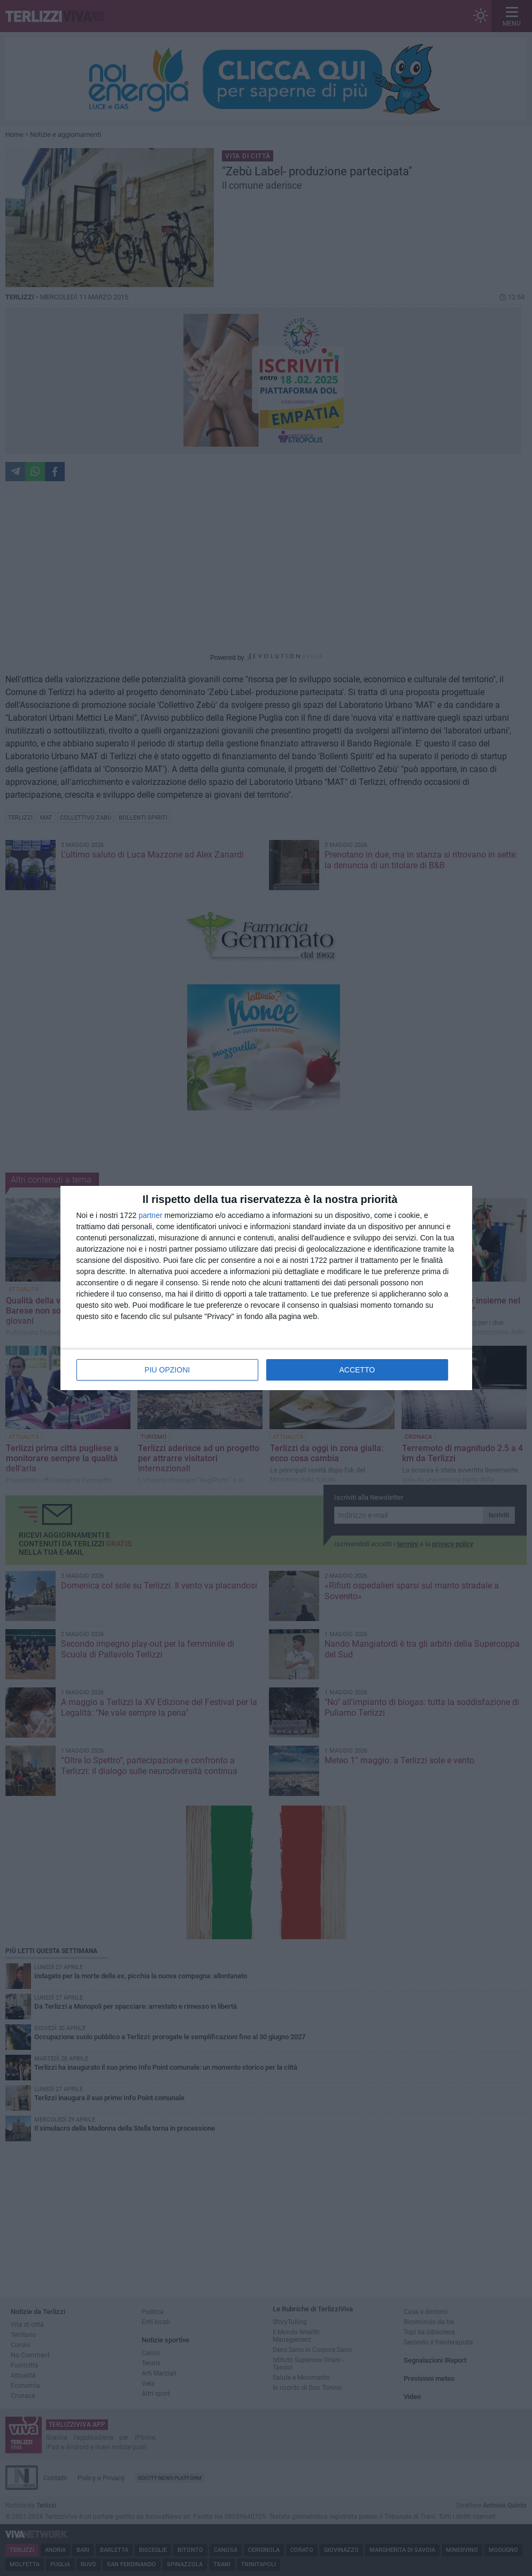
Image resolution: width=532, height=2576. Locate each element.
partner (150, 1215)
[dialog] (266, 1288)
